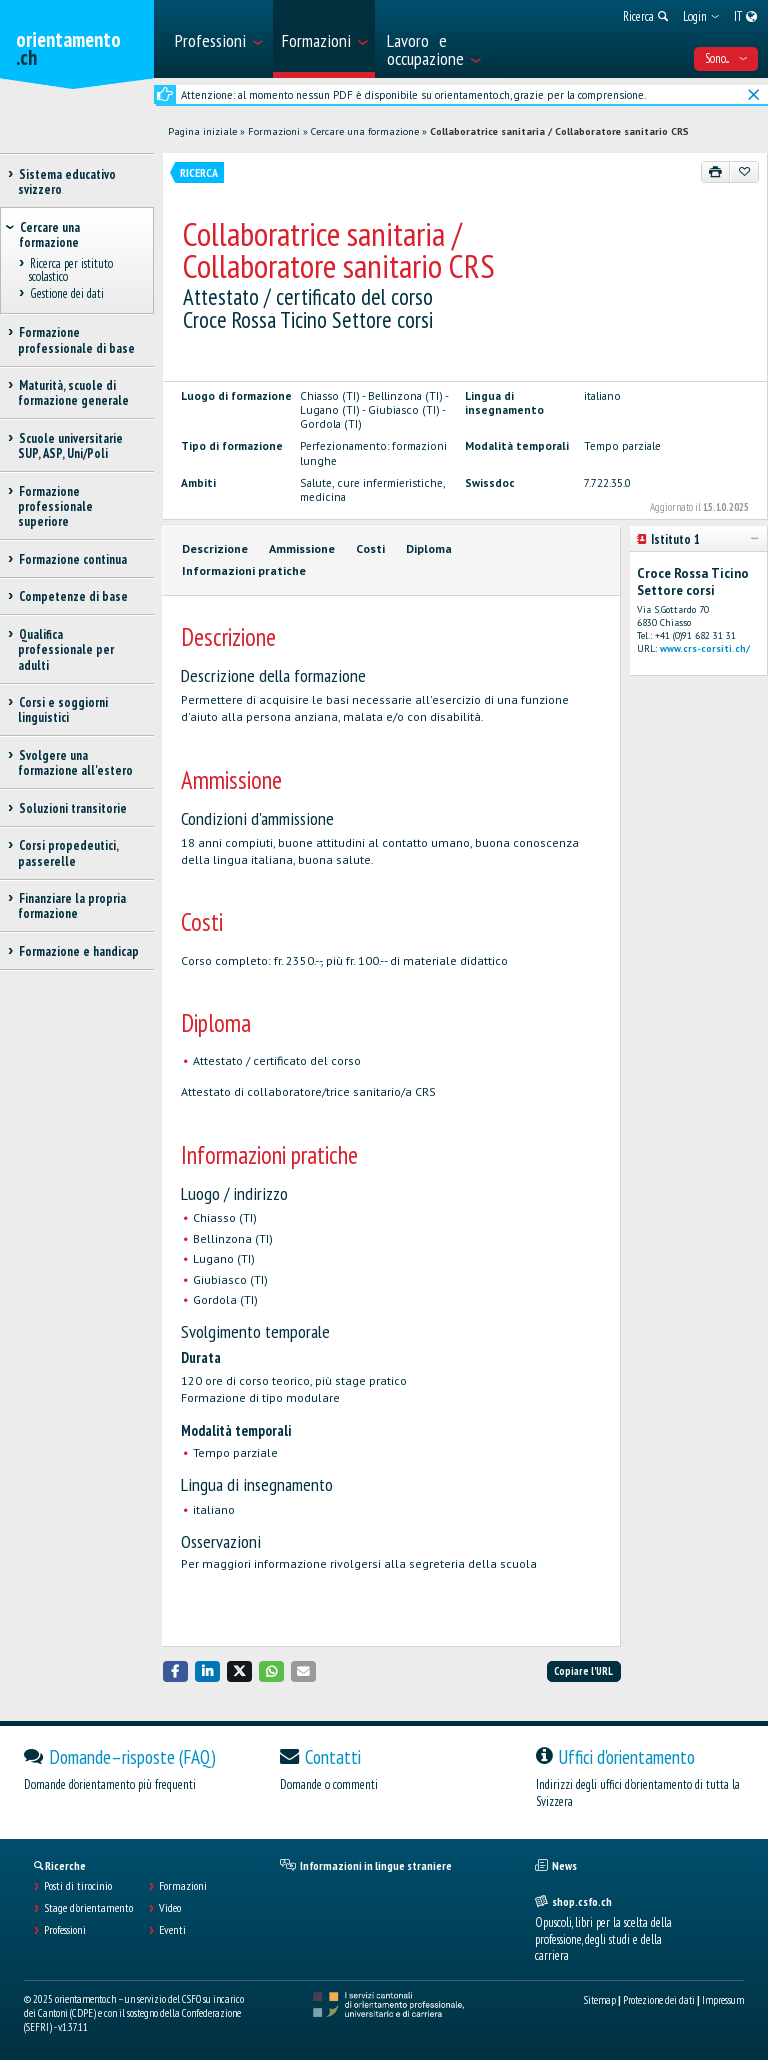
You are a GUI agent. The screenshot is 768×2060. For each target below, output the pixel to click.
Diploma (429, 548)
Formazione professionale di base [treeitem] (76, 340)
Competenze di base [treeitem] (73, 596)
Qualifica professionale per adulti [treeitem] (66, 650)
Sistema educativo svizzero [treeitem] (67, 182)
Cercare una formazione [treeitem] (49, 235)
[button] (176, 1671)
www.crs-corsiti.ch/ (705, 648)
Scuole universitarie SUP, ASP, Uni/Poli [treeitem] (70, 446)
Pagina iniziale (202, 131)
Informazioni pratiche (244, 570)
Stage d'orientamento (88, 1908)
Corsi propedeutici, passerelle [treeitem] (68, 853)
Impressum (723, 2000)
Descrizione (215, 548)
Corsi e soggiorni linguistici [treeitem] (63, 710)
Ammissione (302, 548)
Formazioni (274, 131)
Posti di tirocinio (78, 1886)
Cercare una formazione (365, 131)
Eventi (172, 1930)
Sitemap (600, 2000)
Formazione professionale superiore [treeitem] (55, 507)
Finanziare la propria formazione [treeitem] (72, 906)
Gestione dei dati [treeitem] (66, 294)
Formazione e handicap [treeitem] (78, 951)
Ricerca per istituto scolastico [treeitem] (71, 270)
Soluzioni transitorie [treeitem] (72, 808)
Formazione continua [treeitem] (72, 559)
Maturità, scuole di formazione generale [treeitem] (73, 393)
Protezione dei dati (659, 2000)
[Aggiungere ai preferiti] (744, 172)
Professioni (65, 1930)
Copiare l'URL (583, 1671)
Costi (370, 548)
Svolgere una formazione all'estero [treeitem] (75, 763)
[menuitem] (218, 39)
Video (170, 1908)
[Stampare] (716, 172)
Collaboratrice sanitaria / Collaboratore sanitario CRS (559, 131)
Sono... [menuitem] (726, 58)
